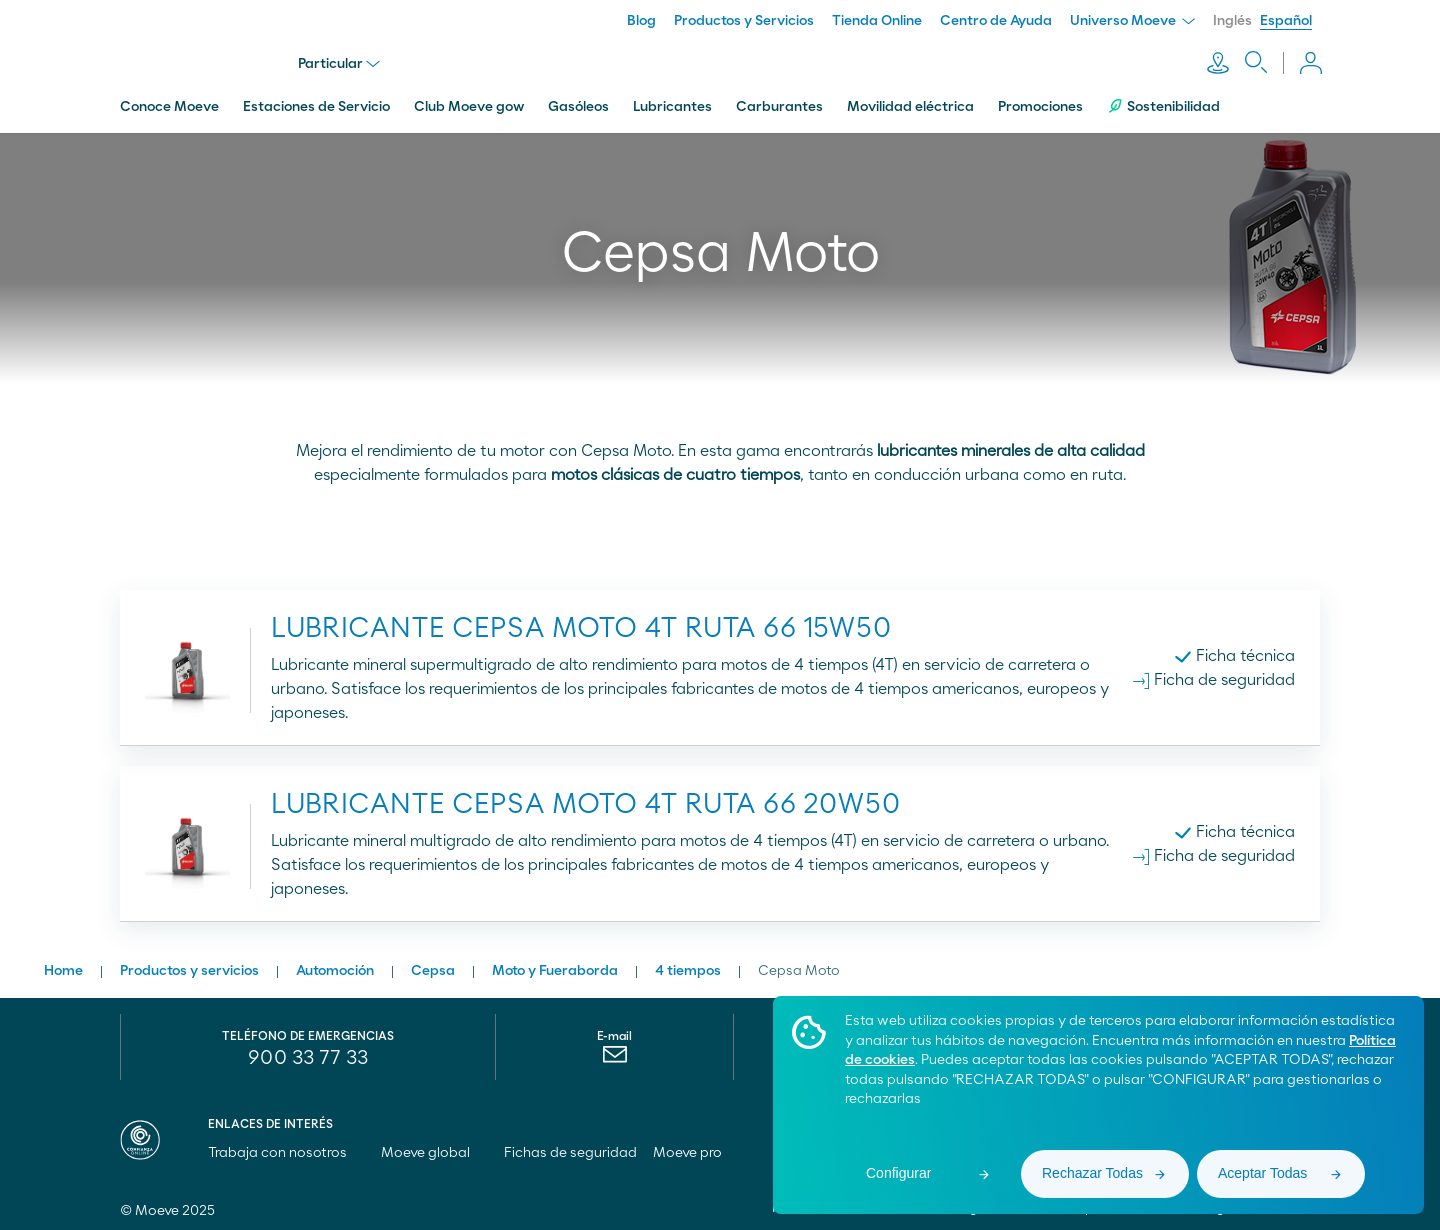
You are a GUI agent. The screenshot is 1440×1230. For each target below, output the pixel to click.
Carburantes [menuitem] (779, 103)
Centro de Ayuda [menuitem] (996, 21)
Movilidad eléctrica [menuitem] (910, 103)
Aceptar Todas (1262, 1173)
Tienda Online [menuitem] (877, 21)
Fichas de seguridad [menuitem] (570, 1149)
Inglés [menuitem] (1232, 21)
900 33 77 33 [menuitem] (308, 1054)
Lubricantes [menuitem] (672, 103)
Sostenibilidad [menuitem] (1163, 102)
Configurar (898, 1173)
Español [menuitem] (1286, 21)
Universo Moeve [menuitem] (1132, 21)
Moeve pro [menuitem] (696, 1149)
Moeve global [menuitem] (434, 1149)
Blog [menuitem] (641, 21)
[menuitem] (614, 1055)
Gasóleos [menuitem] (578, 103)
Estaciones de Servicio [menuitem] (316, 103)
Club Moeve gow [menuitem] (469, 103)
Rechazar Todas (1092, 1173)
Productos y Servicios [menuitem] (744, 21)
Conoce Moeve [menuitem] (169, 103)
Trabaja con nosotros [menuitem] (286, 1149)
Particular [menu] (341, 62)
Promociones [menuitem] (1040, 103)
